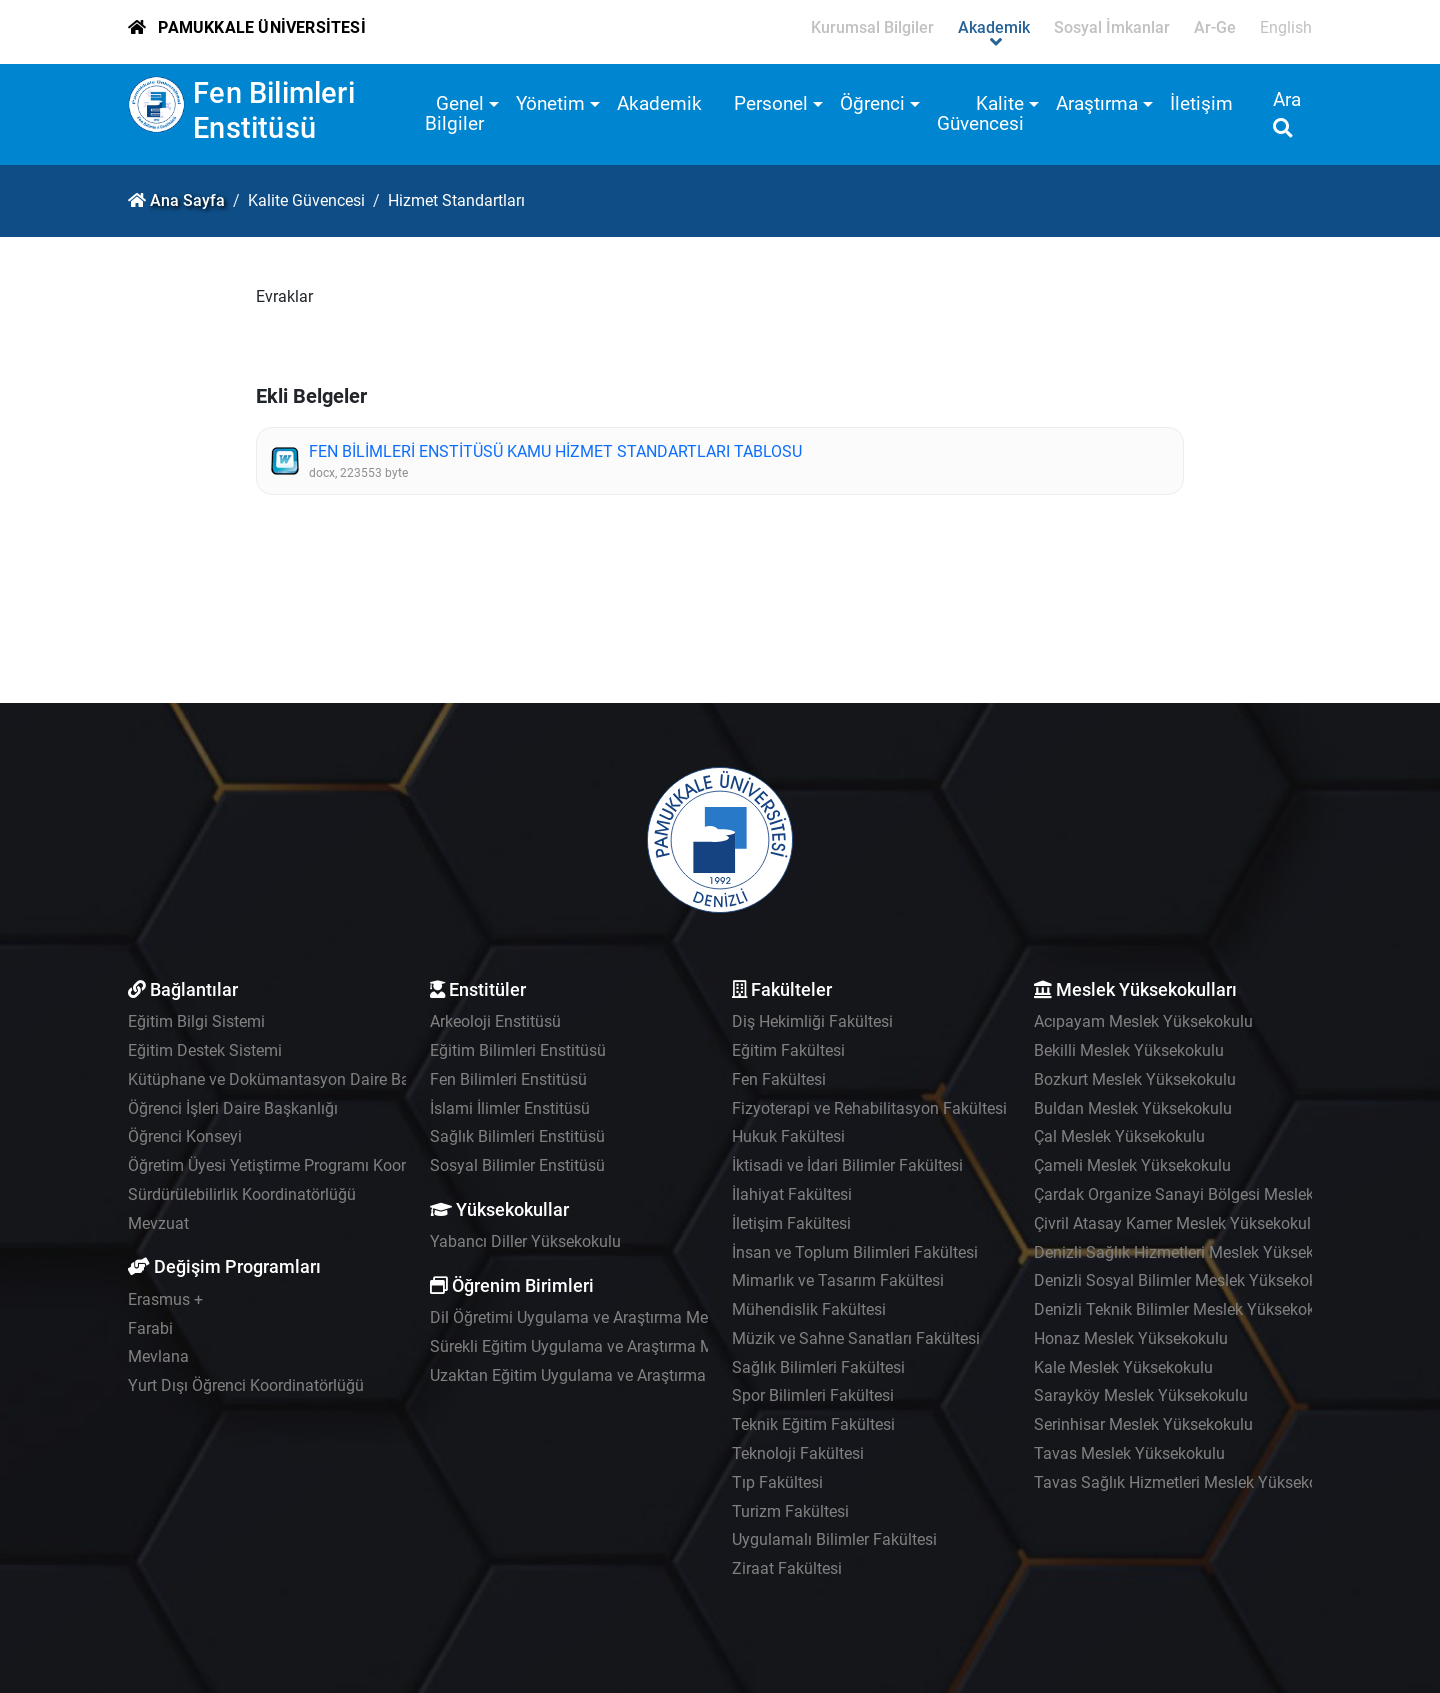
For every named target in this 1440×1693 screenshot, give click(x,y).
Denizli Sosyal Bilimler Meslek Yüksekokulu (1186, 1280)
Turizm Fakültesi (790, 1511)
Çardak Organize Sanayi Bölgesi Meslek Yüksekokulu (1221, 1194)
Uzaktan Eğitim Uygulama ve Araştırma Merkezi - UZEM (625, 1375)
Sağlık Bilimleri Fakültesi (818, 1367)
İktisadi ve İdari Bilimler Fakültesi (847, 1165)
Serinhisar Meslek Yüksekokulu (1143, 1424)
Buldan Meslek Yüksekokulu (1133, 1108)
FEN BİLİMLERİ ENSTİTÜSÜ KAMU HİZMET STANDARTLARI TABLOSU (555, 451)
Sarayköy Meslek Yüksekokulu (1141, 1395)
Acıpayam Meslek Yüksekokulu (1143, 1021)
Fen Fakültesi (779, 1079)
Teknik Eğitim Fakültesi (813, 1424)
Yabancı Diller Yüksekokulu (525, 1241)
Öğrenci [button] (872, 103)
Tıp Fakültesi (777, 1482)
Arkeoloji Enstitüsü (495, 1021)
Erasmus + (165, 1299)
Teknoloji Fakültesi (798, 1453)
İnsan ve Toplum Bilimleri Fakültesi (855, 1252)
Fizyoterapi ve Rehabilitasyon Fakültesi (869, 1108)
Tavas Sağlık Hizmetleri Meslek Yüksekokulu (1191, 1482)
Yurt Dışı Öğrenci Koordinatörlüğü (246, 1385)
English (1286, 27)
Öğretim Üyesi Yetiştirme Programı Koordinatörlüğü (307, 1165)
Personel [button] (771, 103)
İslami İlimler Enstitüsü (510, 1108)
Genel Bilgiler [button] (454, 113)
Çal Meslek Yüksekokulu (1119, 1136)
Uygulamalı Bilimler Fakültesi (834, 1539)
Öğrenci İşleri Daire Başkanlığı (233, 1108)
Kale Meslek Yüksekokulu (1123, 1367)
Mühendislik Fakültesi (809, 1309)
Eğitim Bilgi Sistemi (196, 1021)
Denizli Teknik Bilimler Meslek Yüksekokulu (1185, 1309)
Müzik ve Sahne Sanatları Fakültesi (856, 1338)
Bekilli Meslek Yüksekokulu (1129, 1050)
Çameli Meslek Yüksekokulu (1132, 1165)
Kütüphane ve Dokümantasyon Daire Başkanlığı (296, 1079)
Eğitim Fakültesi (788, 1050)
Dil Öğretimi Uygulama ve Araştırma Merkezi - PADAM (618, 1317)
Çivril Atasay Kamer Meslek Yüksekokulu (1177, 1223)
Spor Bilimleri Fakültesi (813, 1395)
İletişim (1201, 103)
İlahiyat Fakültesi (792, 1194)
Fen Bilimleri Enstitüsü (274, 110)
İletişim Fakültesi (791, 1223)
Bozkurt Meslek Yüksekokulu (1135, 1079)
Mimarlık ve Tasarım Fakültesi (838, 1280)
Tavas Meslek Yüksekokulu (1129, 1453)
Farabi (150, 1328)
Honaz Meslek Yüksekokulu (1131, 1338)
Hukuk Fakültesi (788, 1136)
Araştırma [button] (1097, 103)
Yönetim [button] (550, 103)
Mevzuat (158, 1223)
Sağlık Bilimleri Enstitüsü (517, 1136)
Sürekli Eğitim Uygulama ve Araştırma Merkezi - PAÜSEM (629, 1346)
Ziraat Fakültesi (787, 1568)
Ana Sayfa (187, 200)
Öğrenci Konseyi (185, 1136)
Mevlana (158, 1356)
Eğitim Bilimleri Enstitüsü (518, 1050)
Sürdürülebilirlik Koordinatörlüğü (242, 1194)
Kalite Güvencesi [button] (980, 113)
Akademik (659, 103)
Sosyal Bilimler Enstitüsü (517, 1165)
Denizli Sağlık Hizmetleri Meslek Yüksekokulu (1193, 1252)
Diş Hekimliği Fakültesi (812, 1021)
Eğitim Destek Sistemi (205, 1050)
